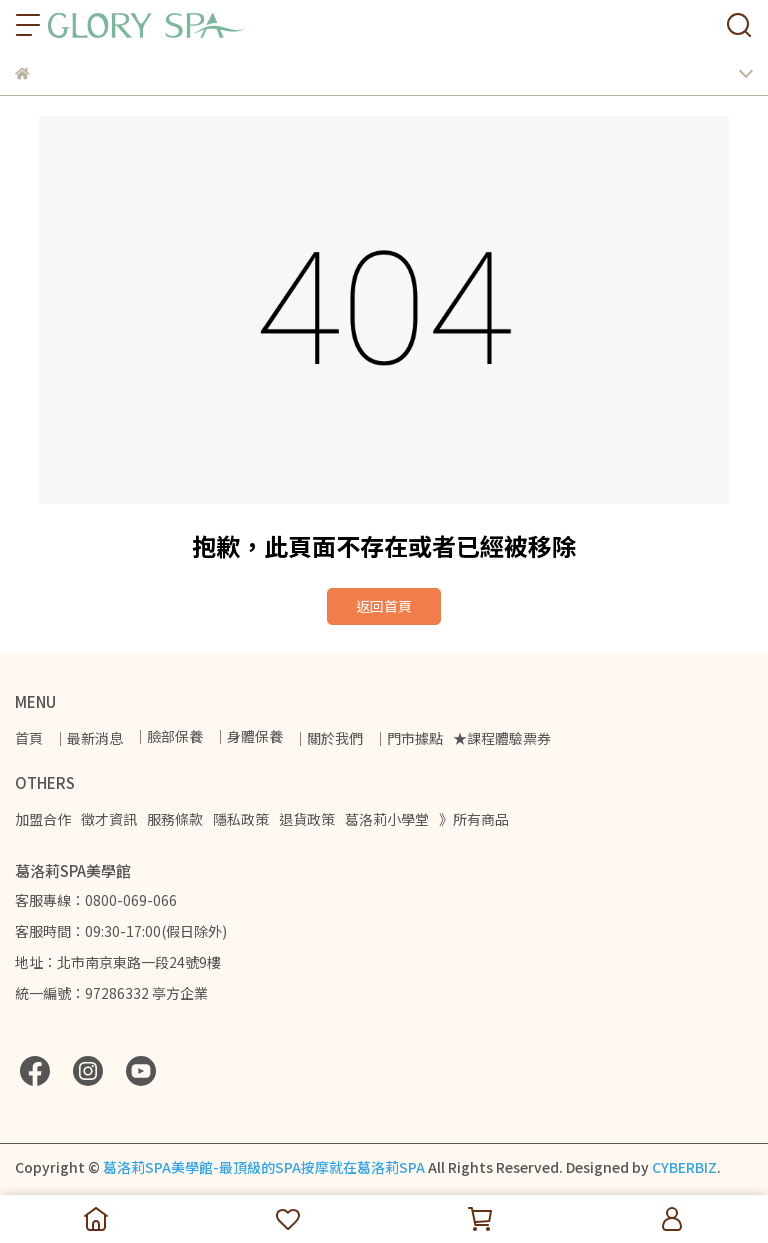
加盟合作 (43, 819)
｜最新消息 (88, 738)
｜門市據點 (408, 738)
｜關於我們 (328, 738)
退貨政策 (307, 819)
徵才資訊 (109, 819)
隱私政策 (241, 819)
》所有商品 (474, 819)
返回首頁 (384, 606)
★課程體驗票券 (502, 738)
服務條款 (175, 819)
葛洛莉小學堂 (387, 819)
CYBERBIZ (684, 1167)
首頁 (29, 738)
